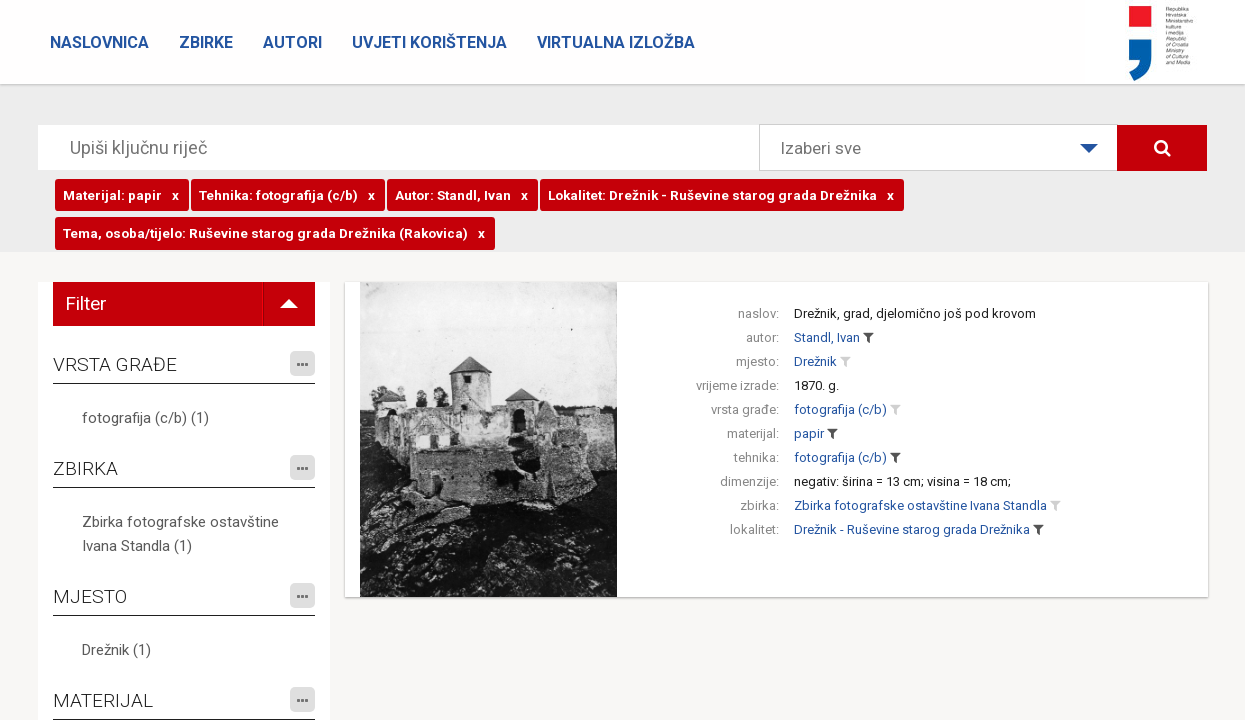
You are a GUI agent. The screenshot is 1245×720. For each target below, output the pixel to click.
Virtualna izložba (616, 42)
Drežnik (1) (116, 650)
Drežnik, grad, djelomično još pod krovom (915, 313)
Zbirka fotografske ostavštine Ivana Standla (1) (180, 534)
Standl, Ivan (827, 337)
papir (809, 433)
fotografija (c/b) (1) (145, 418)
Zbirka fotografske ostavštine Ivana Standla (920, 505)
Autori (292, 42)
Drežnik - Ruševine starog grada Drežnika (912, 529)
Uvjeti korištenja (429, 42)
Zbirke (206, 42)
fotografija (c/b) (840, 409)
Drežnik (815, 361)
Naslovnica (99, 42)
